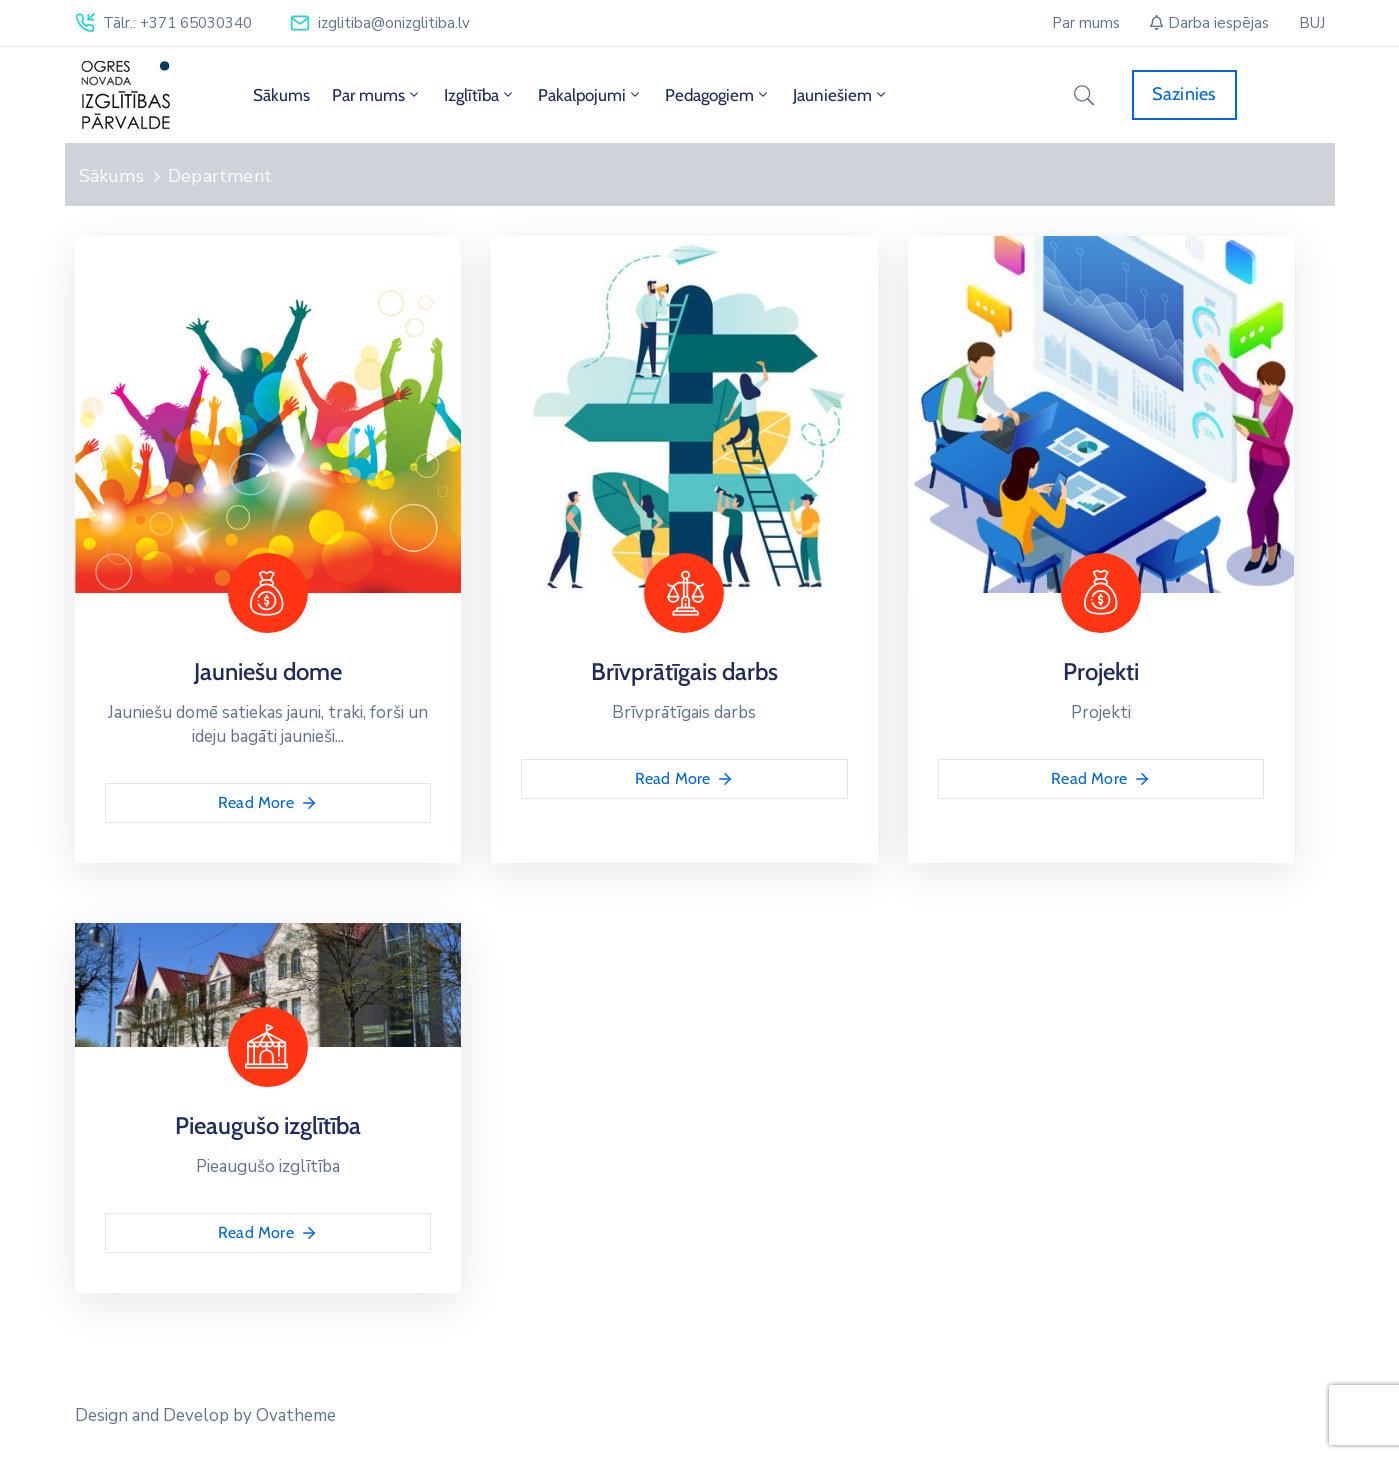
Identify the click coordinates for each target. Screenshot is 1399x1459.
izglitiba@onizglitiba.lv (394, 23)
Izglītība (480, 95)
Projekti (1101, 671)
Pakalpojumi (590, 95)
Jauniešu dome (268, 671)
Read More (268, 803)
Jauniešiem (841, 95)
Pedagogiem (718, 95)
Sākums (281, 95)
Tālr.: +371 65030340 (177, 23)
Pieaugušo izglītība (268, 1125)
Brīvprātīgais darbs (684, 671)
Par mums (377, 95)
